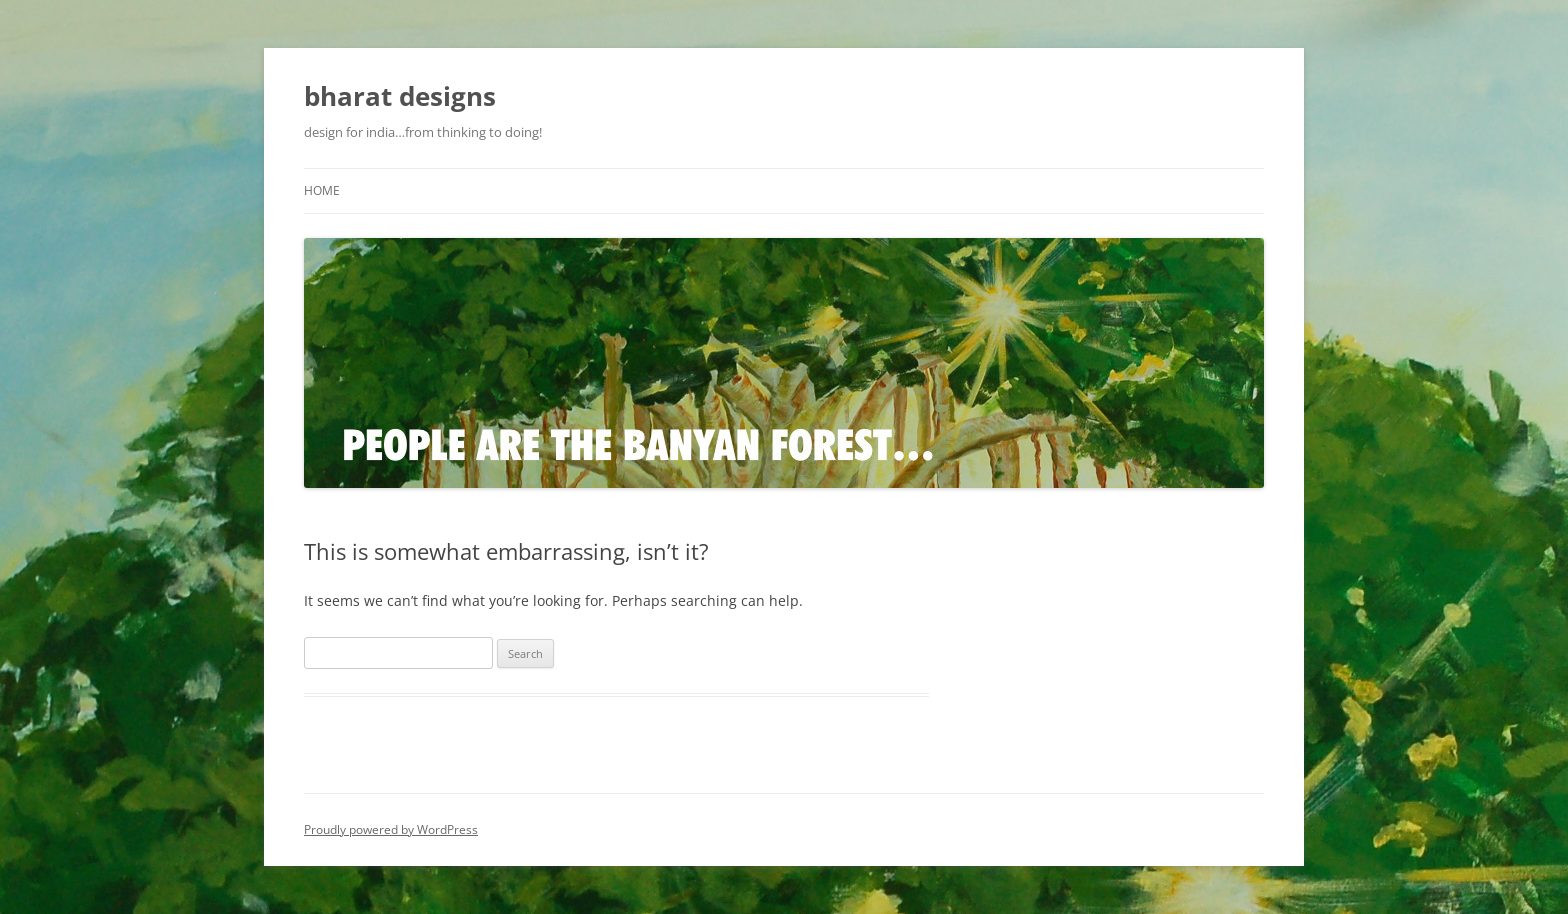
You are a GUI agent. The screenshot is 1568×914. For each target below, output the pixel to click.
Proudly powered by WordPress (391, 829)
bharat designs (400, 96)
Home (322, 190)
